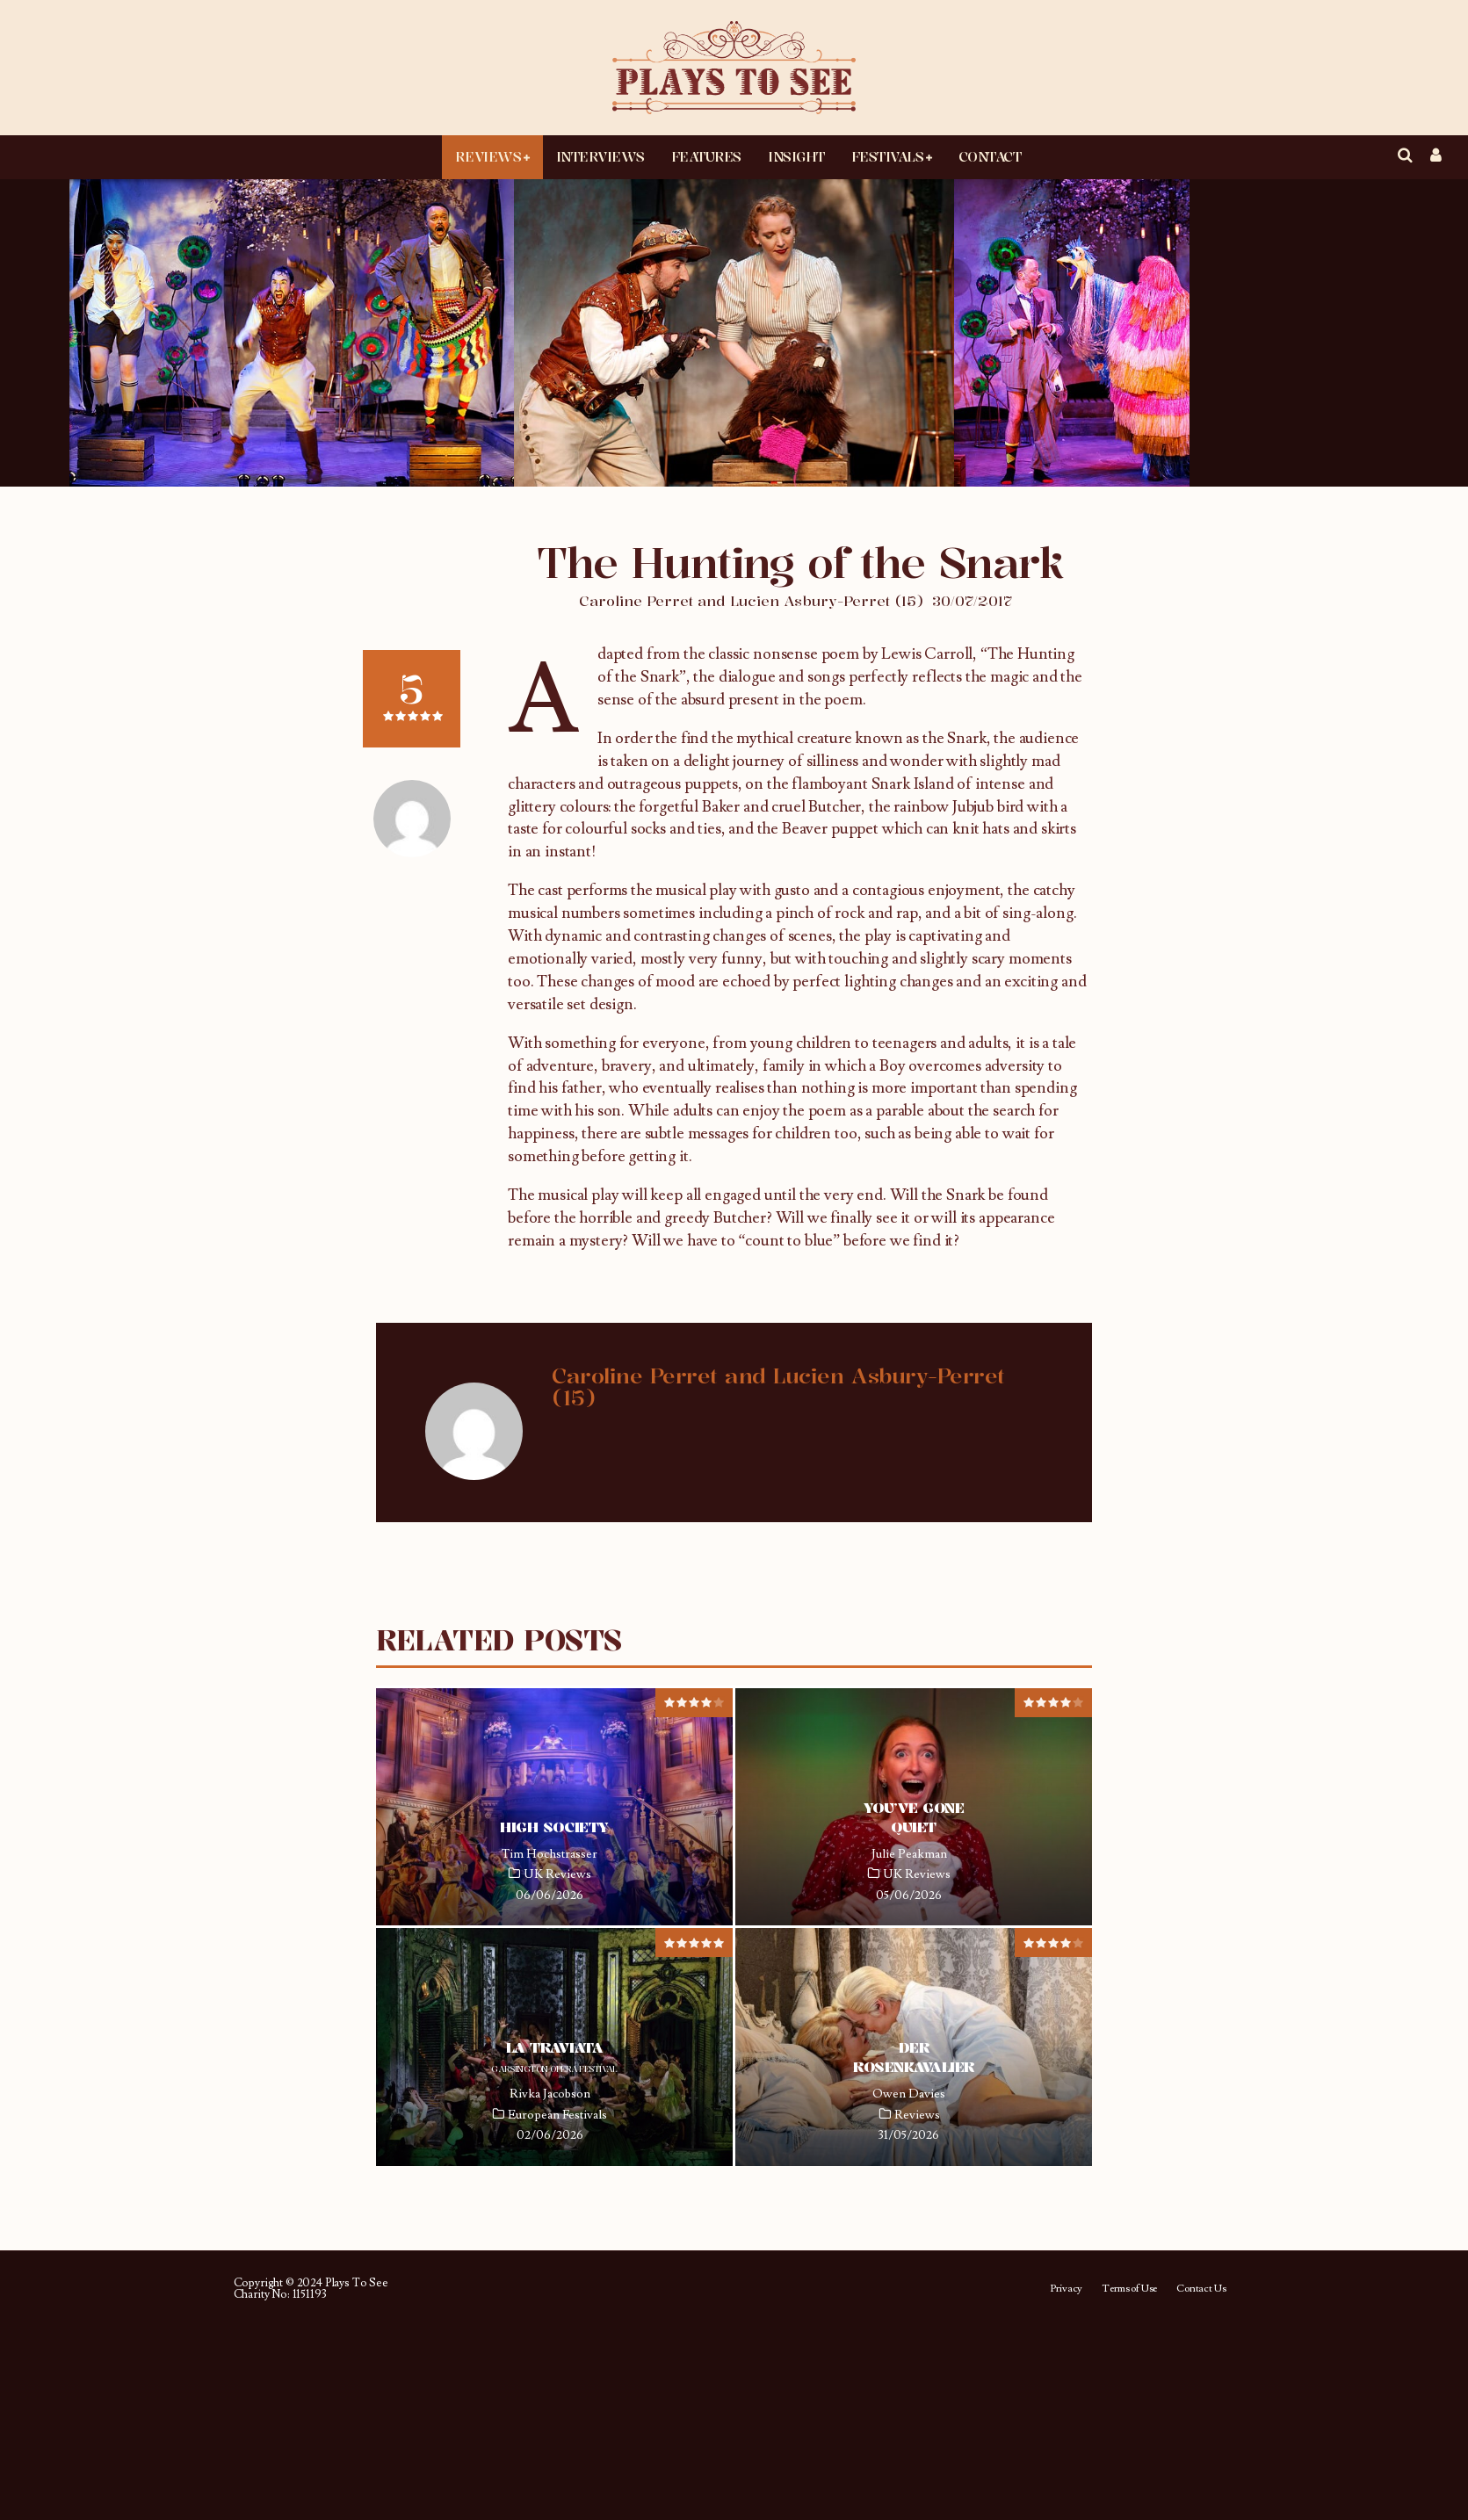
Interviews (600, 156)
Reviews (488, 156)
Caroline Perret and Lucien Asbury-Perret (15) (751, 600)
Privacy (1066, 2289)
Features (706, 156)
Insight (796, 156)
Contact (990, 156)
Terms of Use (1129, 2289)
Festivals (887, 156)
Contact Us (1201, 2289)
